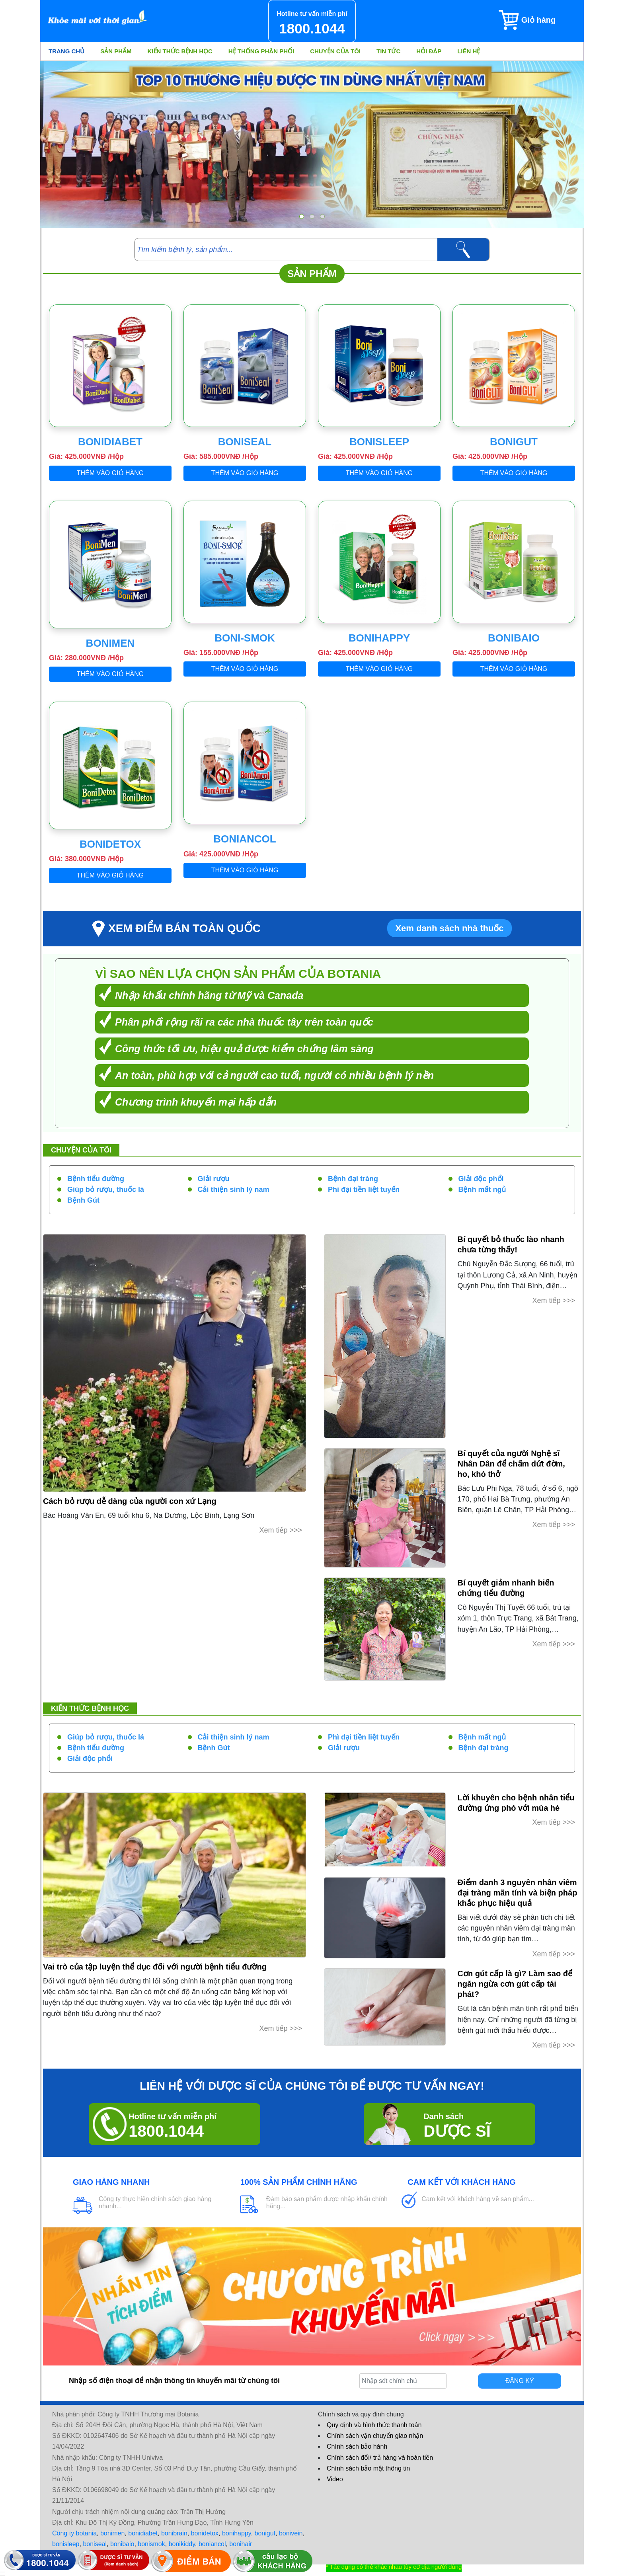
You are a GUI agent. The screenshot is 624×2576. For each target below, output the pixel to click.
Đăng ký (519, 2380)
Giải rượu (214, 1179)
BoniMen (110, 643)
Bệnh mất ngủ (482, 1189)
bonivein (291, 2533)
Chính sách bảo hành (357, 2446)
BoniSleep (379, 442)
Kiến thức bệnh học (180, 51)
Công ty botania (74, 2533)
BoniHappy (379, 638)
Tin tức (388, 51)
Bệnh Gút (83, 1200)
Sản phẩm (115, 51)
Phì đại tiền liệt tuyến (364, 1189)
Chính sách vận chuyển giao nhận (375, 2435)
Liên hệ (468, 51)
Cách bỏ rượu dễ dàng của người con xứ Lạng (129, 1501)
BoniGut (514, 442)
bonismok (151, 2544)
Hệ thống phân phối (261, 51)
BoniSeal (244, 442)
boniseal (95, 2544)
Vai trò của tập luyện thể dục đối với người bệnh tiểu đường (155, 1966)
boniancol (212, 2544)
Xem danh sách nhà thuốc (449, 928)
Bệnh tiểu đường (95, 1179)
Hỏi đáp (428, 51)
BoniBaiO (514, 638)
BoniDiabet (110, 442)
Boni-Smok (244, 638)
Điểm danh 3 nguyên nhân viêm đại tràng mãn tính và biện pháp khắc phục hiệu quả (517, 1892)
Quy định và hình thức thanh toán (374, 2425)
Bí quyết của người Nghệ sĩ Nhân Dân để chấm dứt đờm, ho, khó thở (511, 1463)
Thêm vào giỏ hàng (110, 473)
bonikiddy (182, 2544)
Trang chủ (66, 51)
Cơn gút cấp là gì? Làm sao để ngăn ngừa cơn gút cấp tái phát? (515, 1984)
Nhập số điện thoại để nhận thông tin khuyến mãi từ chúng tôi (174, 2381)
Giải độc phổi (481, 1179)
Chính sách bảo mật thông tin (368, 2468)
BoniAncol (244, 839)
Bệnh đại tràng (353, 1179)
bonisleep (66, 2544)
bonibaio (122, 2544)
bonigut (265, 2533)
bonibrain (174, 2533)
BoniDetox (110, 844)
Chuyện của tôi (335, 51)
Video (335, 2479)
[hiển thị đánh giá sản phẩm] (2, 2575)
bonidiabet (143, 2533)
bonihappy (236, 2533)
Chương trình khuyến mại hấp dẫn (196, 1102)
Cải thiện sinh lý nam (233, 1189)
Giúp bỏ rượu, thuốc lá (105, 1189)
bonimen (112, 2533)
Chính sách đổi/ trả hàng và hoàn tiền (380, 2457)
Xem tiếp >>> (280, 1530)
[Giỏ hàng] (540, 20)
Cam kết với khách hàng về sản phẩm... (477, 2199)
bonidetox (204, 2533)
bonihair (240, 2544)
